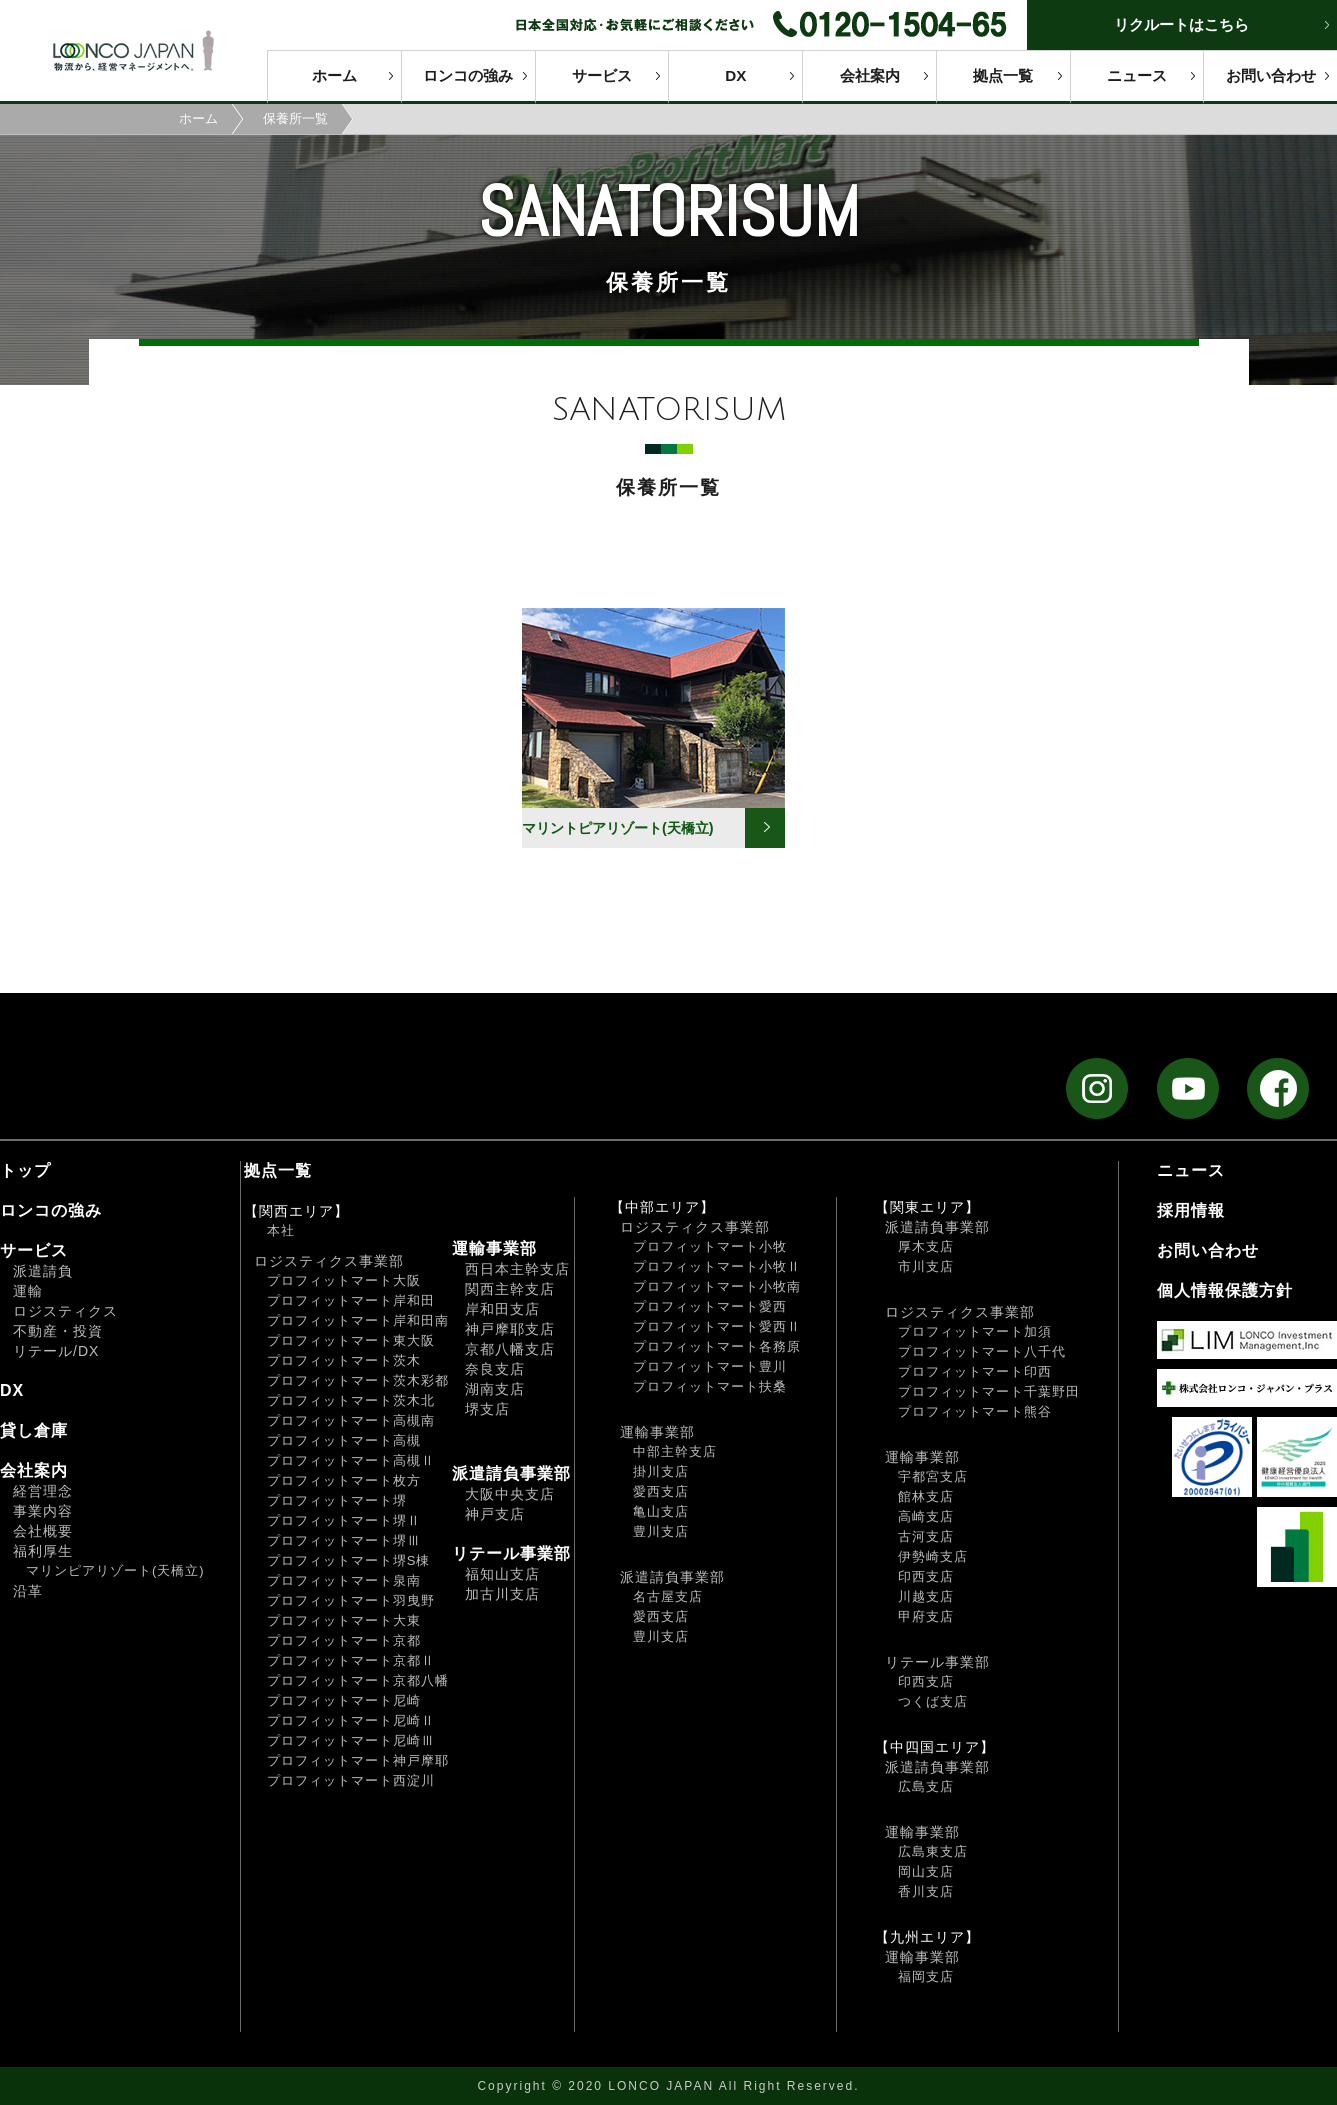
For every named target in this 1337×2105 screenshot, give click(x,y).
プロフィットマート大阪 (344, 1280)
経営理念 (43, 1491)
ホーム (334, 75)
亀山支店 (661, 1511)
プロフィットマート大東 (344, 1620)
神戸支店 (495, 1514)
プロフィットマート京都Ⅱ (351, 1660)
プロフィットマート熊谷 (975, 1411)
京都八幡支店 (510, 1349)
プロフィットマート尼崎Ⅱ (351, 1720)
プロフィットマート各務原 (717, 1346)
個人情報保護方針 (1225, 1290)
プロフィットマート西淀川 (351, 1780)
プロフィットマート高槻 (344, 1440)
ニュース (1137, 75)
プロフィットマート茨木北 (351, 1400)
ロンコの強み (468, 75)
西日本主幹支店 (517, 1269)
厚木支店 (926, 1246)
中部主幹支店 (675, 1451)
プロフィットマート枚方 (344, 1480)
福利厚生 (43, 1551)
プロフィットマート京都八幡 (358, 1680)
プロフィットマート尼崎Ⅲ (351, 1740)
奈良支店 (495, 1369)
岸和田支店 (502, 1309)
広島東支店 (933, 1851)
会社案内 (870, 75)
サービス (602, 75)
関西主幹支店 (510, 1289)
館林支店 (926, 1496)
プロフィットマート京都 (344, 1640)
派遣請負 (43, 1271)
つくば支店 (933, 1701)
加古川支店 (502, 1594)
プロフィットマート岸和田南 (358, 1320)
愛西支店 (661, 1491)
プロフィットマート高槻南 (351, 1420)
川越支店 (926, 1596)
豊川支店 (661, 1531)
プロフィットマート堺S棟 (349, 1560)
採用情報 (1191, 1210)
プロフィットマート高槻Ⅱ (351, 1460)
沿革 (28, 1591)
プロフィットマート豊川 (710, 1366)
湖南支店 (495, 1389)
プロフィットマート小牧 (710, 1246)
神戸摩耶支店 (510, 1329)
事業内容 (43, 1511)
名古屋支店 (668, 1596)
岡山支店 (926, 1871)
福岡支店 (926, 1976)
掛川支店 (661, 1471)
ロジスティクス (65, 1311)
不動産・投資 (58, 1331)
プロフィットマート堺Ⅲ (344, 1540)
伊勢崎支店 (933, 1556)
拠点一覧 (1003, 75)
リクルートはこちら (1181, 24)
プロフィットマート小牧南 (717, 1286)
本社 (281, 1230)
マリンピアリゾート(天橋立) (115, 1570)
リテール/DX (56, 1351)
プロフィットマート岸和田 (351, 1300)
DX (735, 75)
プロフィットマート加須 (975, 1331)
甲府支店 (926, 1616)
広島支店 (926, 1786)
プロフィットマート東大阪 (351, 1340)
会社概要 (43, 1531)
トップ (25, 1170)
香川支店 (926, 1891)
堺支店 (487, 1409)
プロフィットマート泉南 (344, 1580)
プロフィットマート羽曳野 (351, 1600)
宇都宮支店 (933, 1476)
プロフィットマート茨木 (344, 1360)
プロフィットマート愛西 (710, 1306)
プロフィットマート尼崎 (344, 1700)
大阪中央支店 (510, 1494)
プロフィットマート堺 (337, 1500)
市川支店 (926, 1266)
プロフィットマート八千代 (982, 1351)
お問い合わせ (1271, 75)
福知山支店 (502, 1574)
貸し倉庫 (34, 1430)
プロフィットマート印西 (975, 1371)
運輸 (28, 1291)
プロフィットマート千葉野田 (989, 1391)
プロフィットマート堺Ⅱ (344, 1520)
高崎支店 (926, 1516)
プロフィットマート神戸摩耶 (358, 1760)
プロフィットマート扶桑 (710, 1386)
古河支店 (926, 1536)
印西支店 (926, 1576)
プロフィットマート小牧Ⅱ (717, 1266)
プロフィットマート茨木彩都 (358, 1380)
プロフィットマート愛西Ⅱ (717, 1326)
